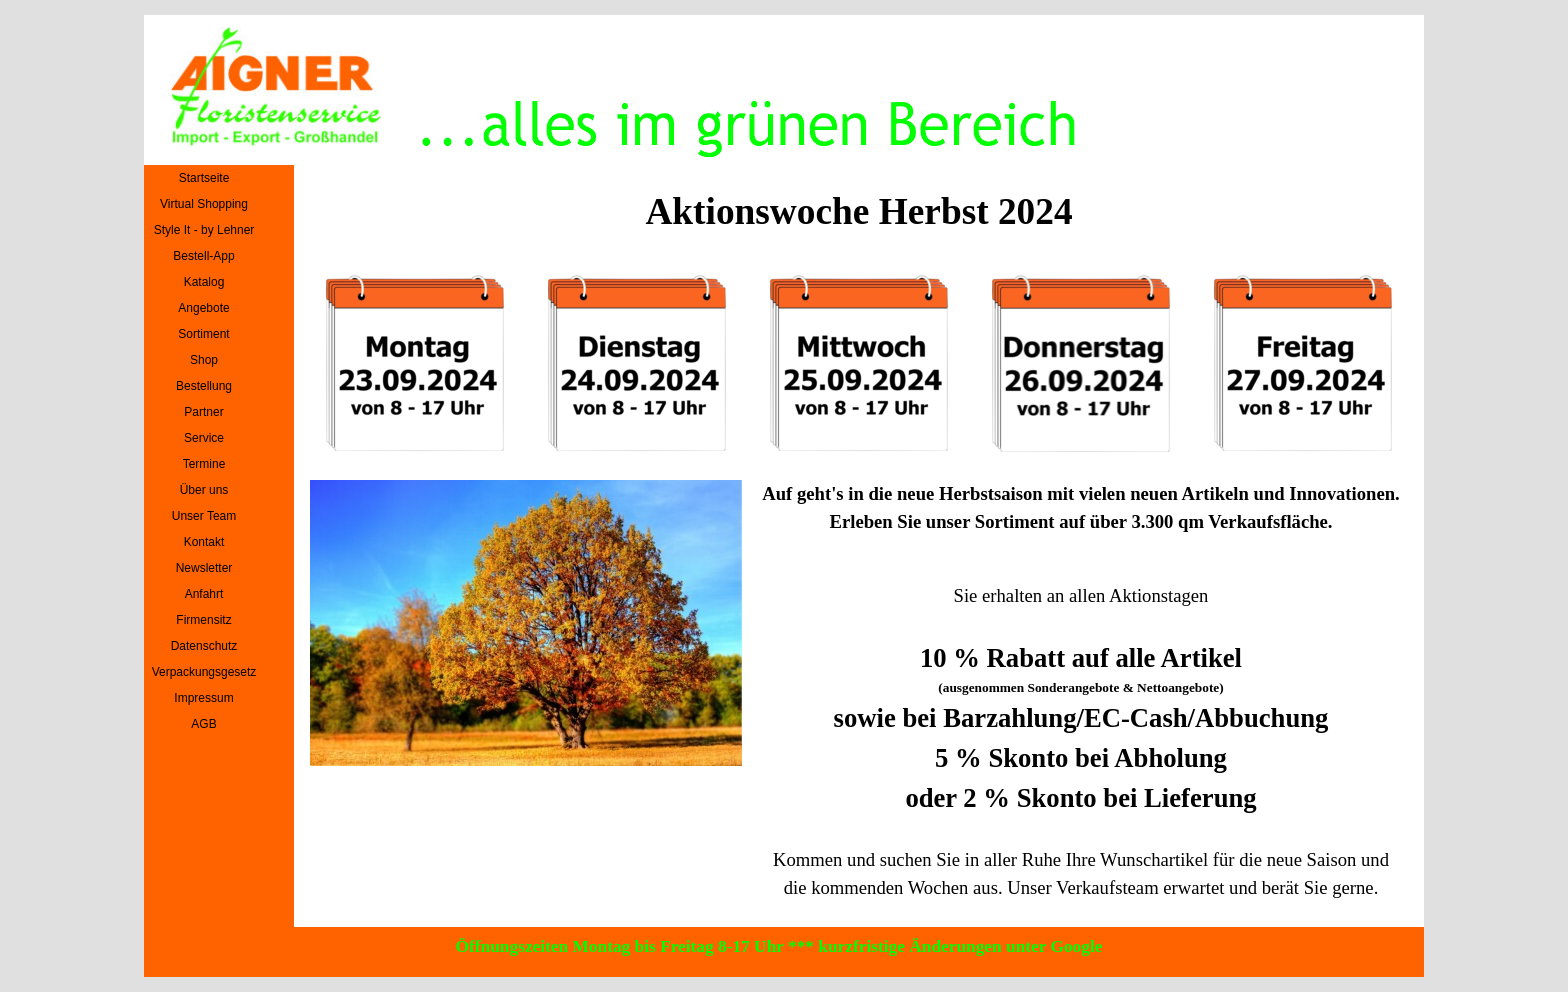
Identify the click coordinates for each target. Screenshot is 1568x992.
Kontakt (204, 542)
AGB (203, 724)
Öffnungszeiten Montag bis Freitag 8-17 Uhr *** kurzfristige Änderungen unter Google (779, 946)
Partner (203, 412)
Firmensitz (203, 620)
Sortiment (203, 334)
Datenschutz (204, 646)
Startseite (204, 178)
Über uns (204, 490)
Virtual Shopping (204, 204)
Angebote (203, 308)
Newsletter (204, 568)
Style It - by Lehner (204, 230)
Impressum (203, 698)
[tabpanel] (1081, 518)
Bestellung (204, 386)
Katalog (204, 282)
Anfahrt (204, 594)
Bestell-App (203, 256)
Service (204, 438)
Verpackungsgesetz (204, 672)
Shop (204, 360)
